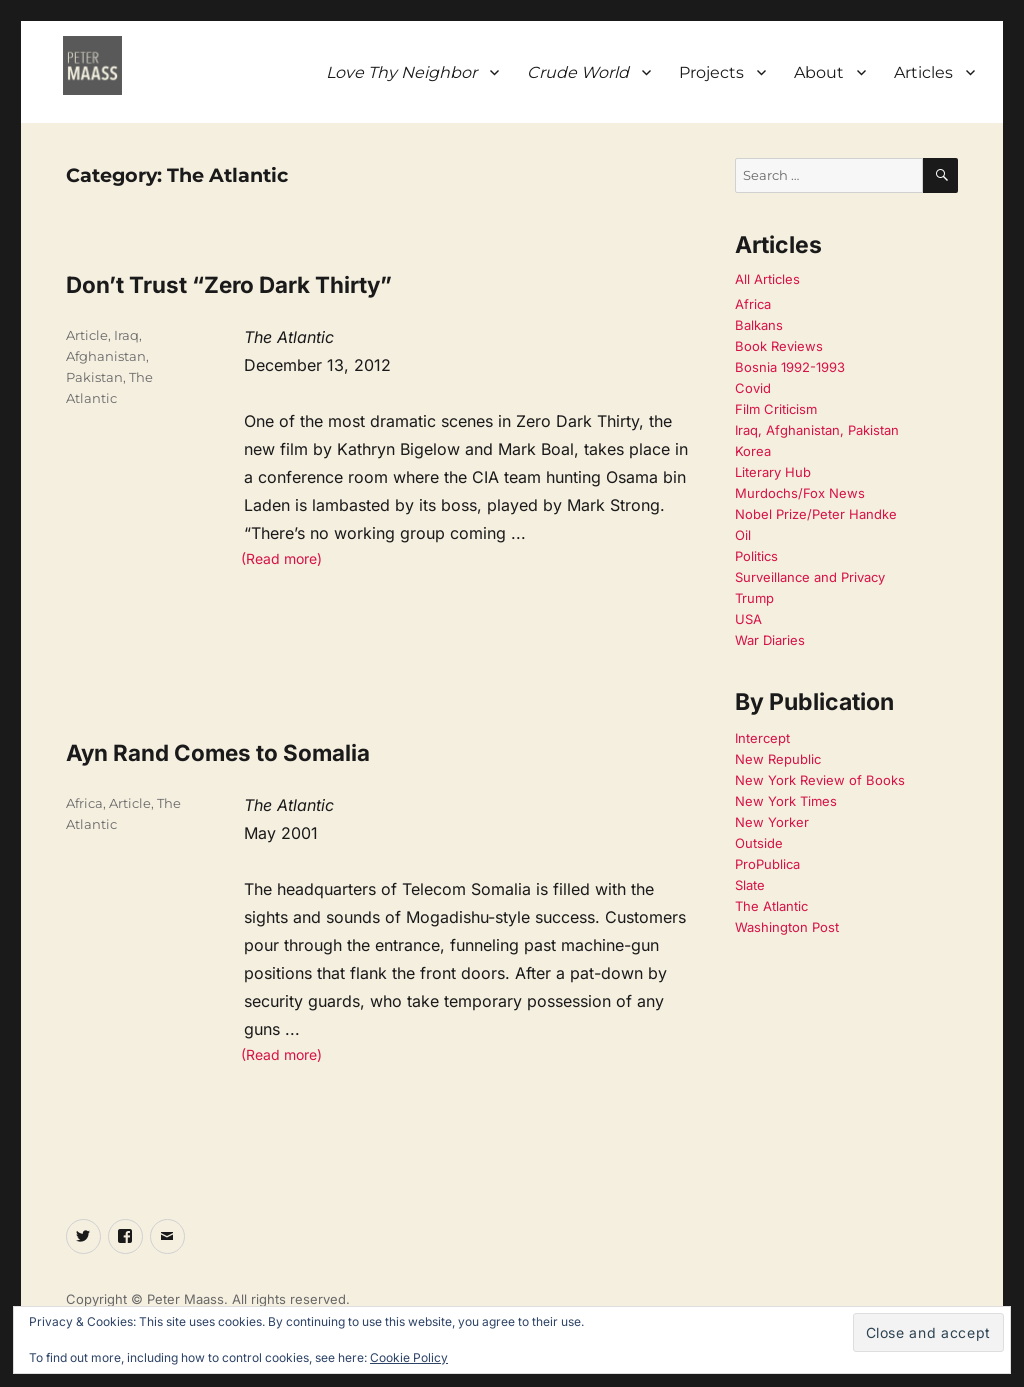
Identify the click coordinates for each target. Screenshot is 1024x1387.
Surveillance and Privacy (810, 577)
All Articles (767, 279)
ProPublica (767, 864)
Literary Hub (773, 472)
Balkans (759, 325)
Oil (743, 535)
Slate (750, 885)
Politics (756, 556)
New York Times (786, 801)
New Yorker (772, 822)
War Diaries (770, 640)
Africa (84, 803)
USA (748, 619)
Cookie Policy (409, 1357)
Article (87, 335)
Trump (754, 598)
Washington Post (787, 927)
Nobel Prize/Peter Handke (816, 514)
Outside (759, 843)
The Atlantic (771, 906)
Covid (753, 388)
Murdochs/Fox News (800, 493)
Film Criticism (776, 409)
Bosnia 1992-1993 (790, 367)
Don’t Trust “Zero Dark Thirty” (229, 284)
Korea (753, 451)
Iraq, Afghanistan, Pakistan (107, 356)
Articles (923, 72)
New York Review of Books (820, 780)
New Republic (778, 759)
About (819, 72)
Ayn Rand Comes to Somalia (218, 752)
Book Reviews (779, 346)
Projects (711, 72)
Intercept (762, 738)
